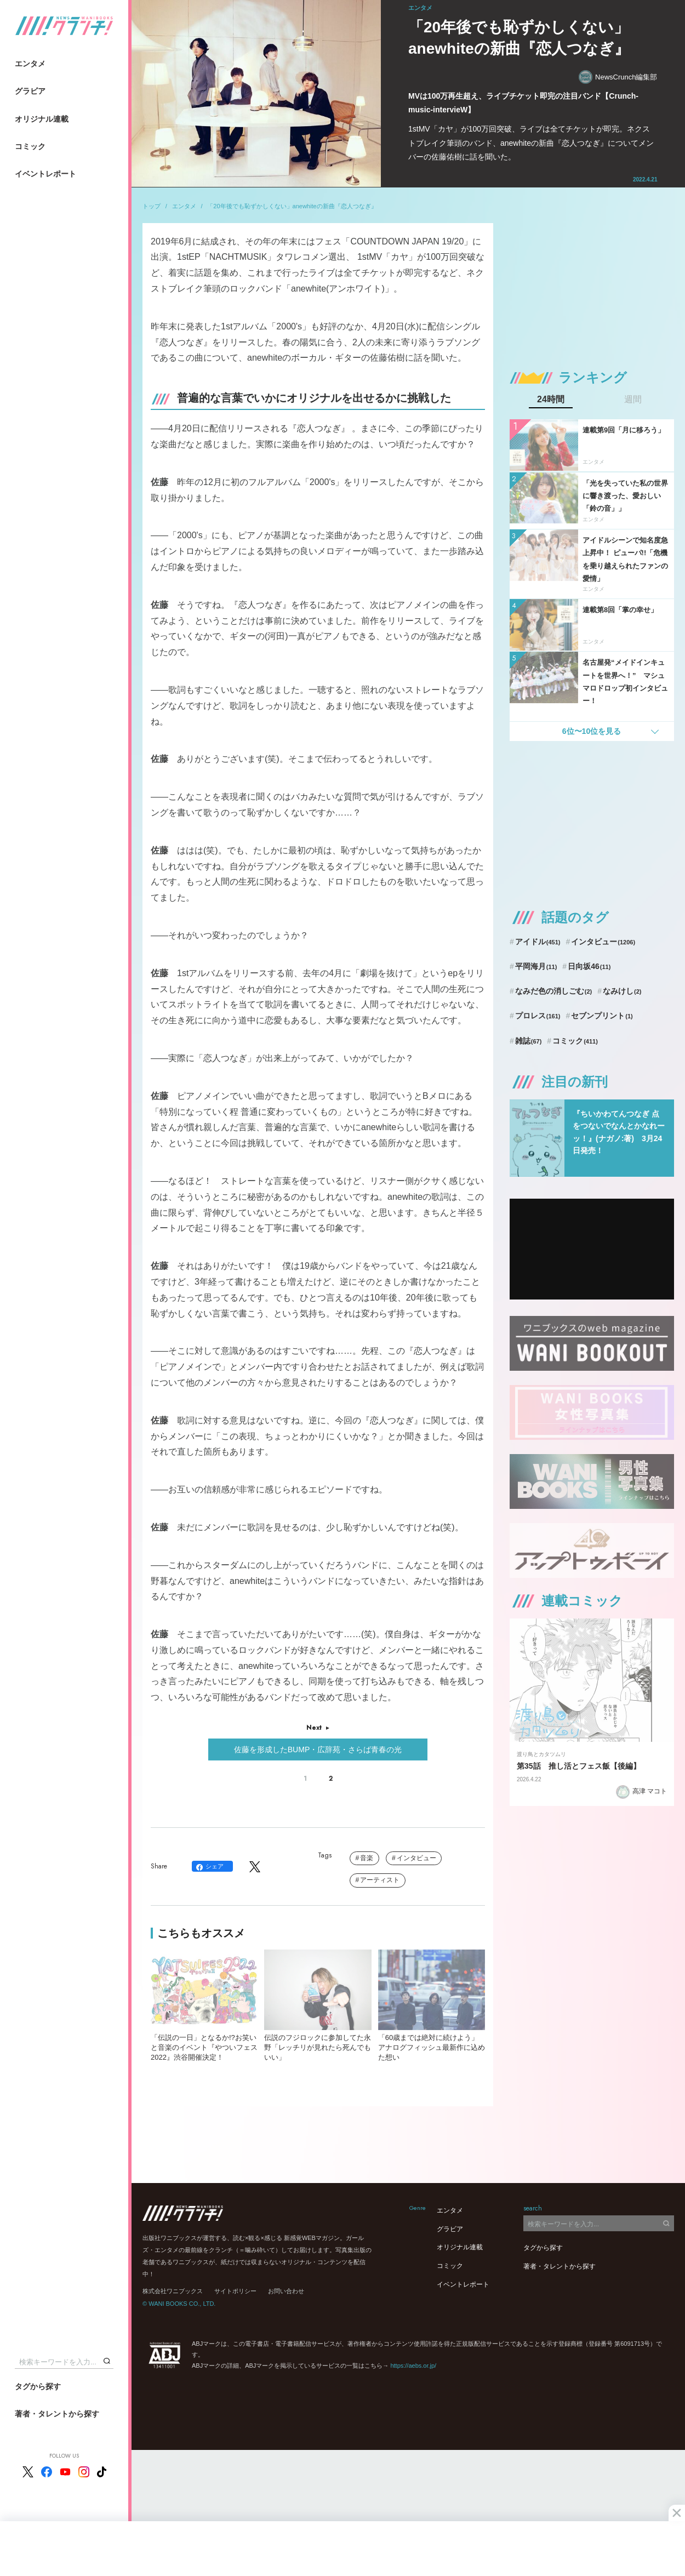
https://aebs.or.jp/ (413, 2365)
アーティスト (379, 1880)
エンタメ (30, 63)
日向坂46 (589, 966)
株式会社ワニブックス (172, 2291)
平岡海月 (536, 966)
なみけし (622, 991)
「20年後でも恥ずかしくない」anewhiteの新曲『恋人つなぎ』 (291, 206)
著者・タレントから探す (57, 2413)
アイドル (538, 941)
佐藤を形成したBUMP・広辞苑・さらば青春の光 (318, 1749)
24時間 (550, 399)
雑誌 (528, 1040)
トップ (151, 206)
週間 (633, 399)
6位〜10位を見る (591, 731)
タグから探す (38, 2386)
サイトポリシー (235, 2291)
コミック (30, 146)
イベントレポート (45, 173)
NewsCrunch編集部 (618, 77)
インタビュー (416, 1858)
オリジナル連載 (41, 119)
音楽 (366, 1858)
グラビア (30, 91)
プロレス (538, 1015)
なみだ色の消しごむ (553, 991)
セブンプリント (601, 1015)
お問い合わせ (286, 2291)
